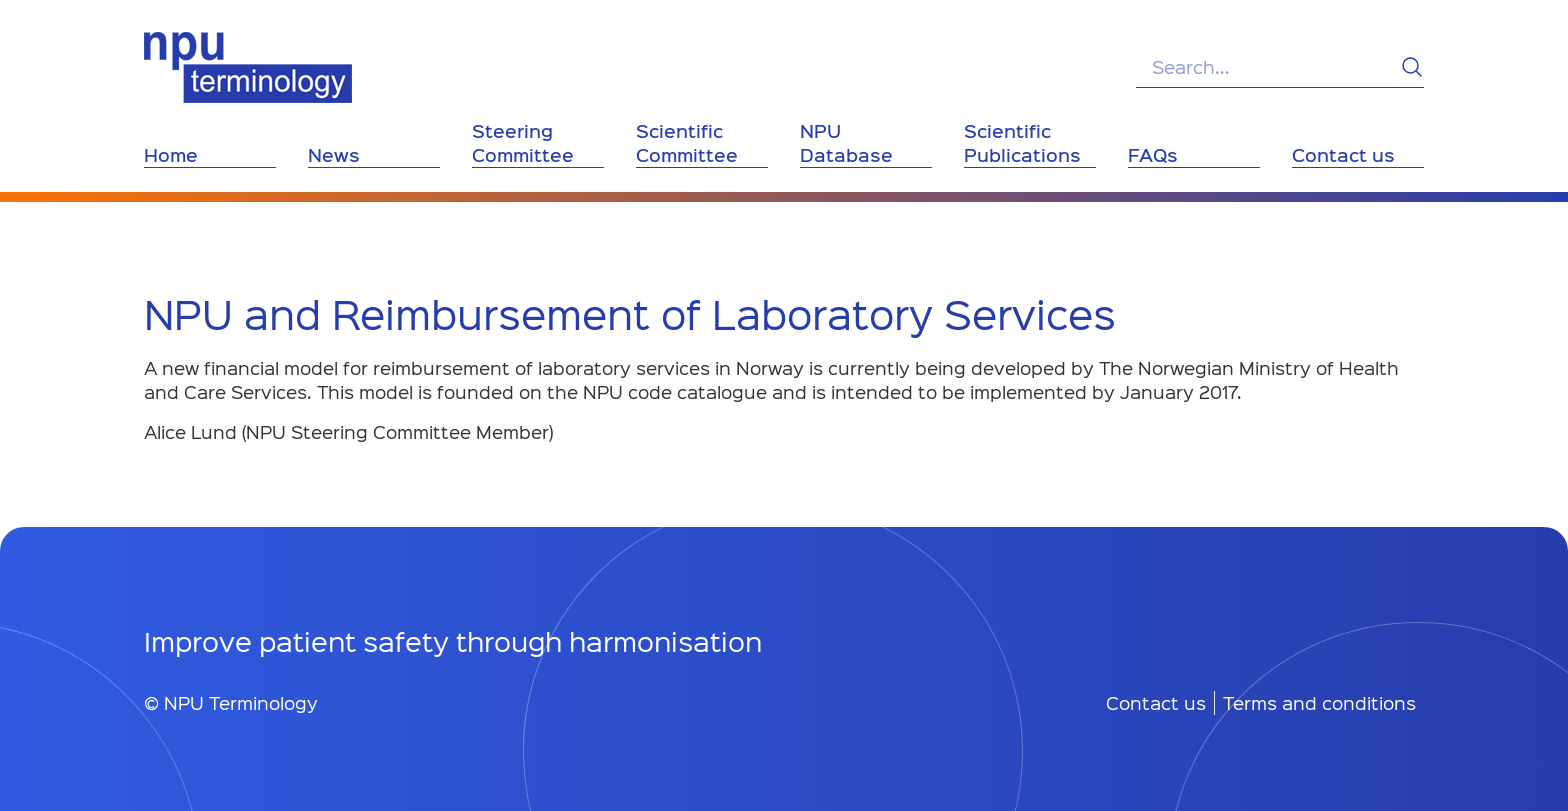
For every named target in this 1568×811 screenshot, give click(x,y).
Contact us (1156, 703)
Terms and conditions (1319, 703)
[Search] (1412, 67)
